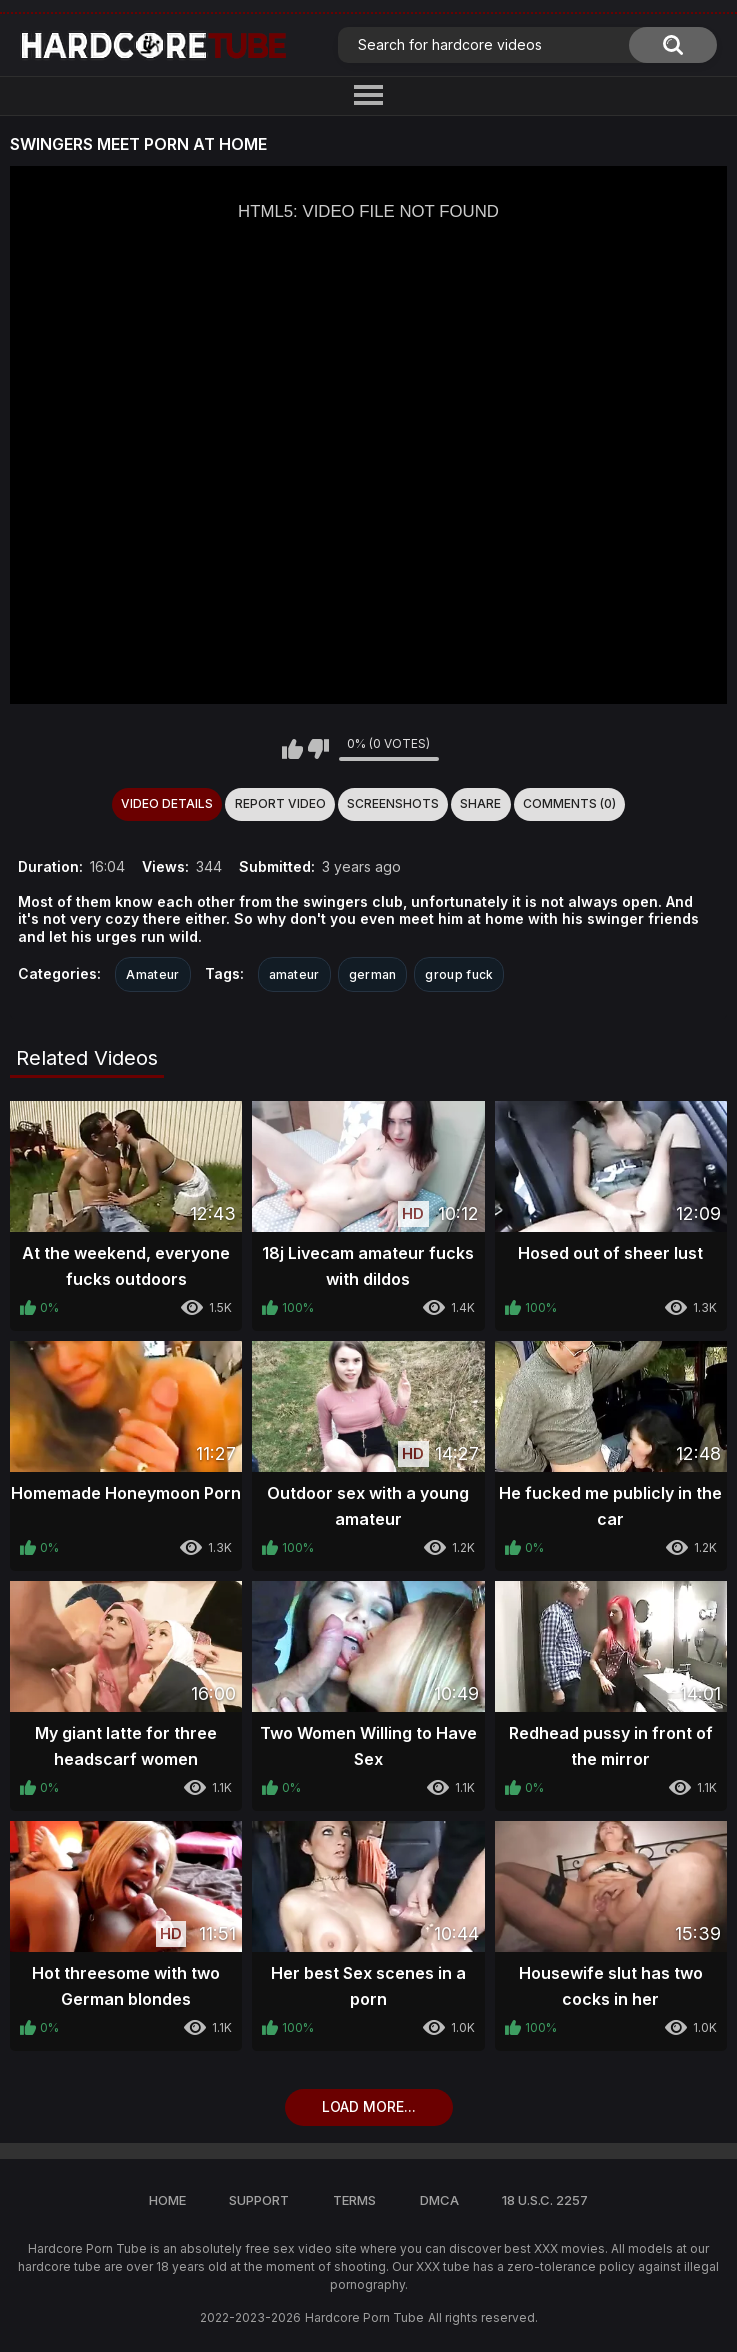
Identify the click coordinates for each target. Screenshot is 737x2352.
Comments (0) (569, 803)
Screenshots (393, 803)
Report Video (280, 803)
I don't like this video (318, 749)
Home (167, 2200)
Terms (354, 2200)
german (373, 974)
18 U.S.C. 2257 (545, 2200)
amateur (294, 974)
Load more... (369, 2106)
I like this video (292, 749)
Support (259, 2200)
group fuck (459, 974)
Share (480, 803)
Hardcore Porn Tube (364, 2317)
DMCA (439, 2200)
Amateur (152, 974)
